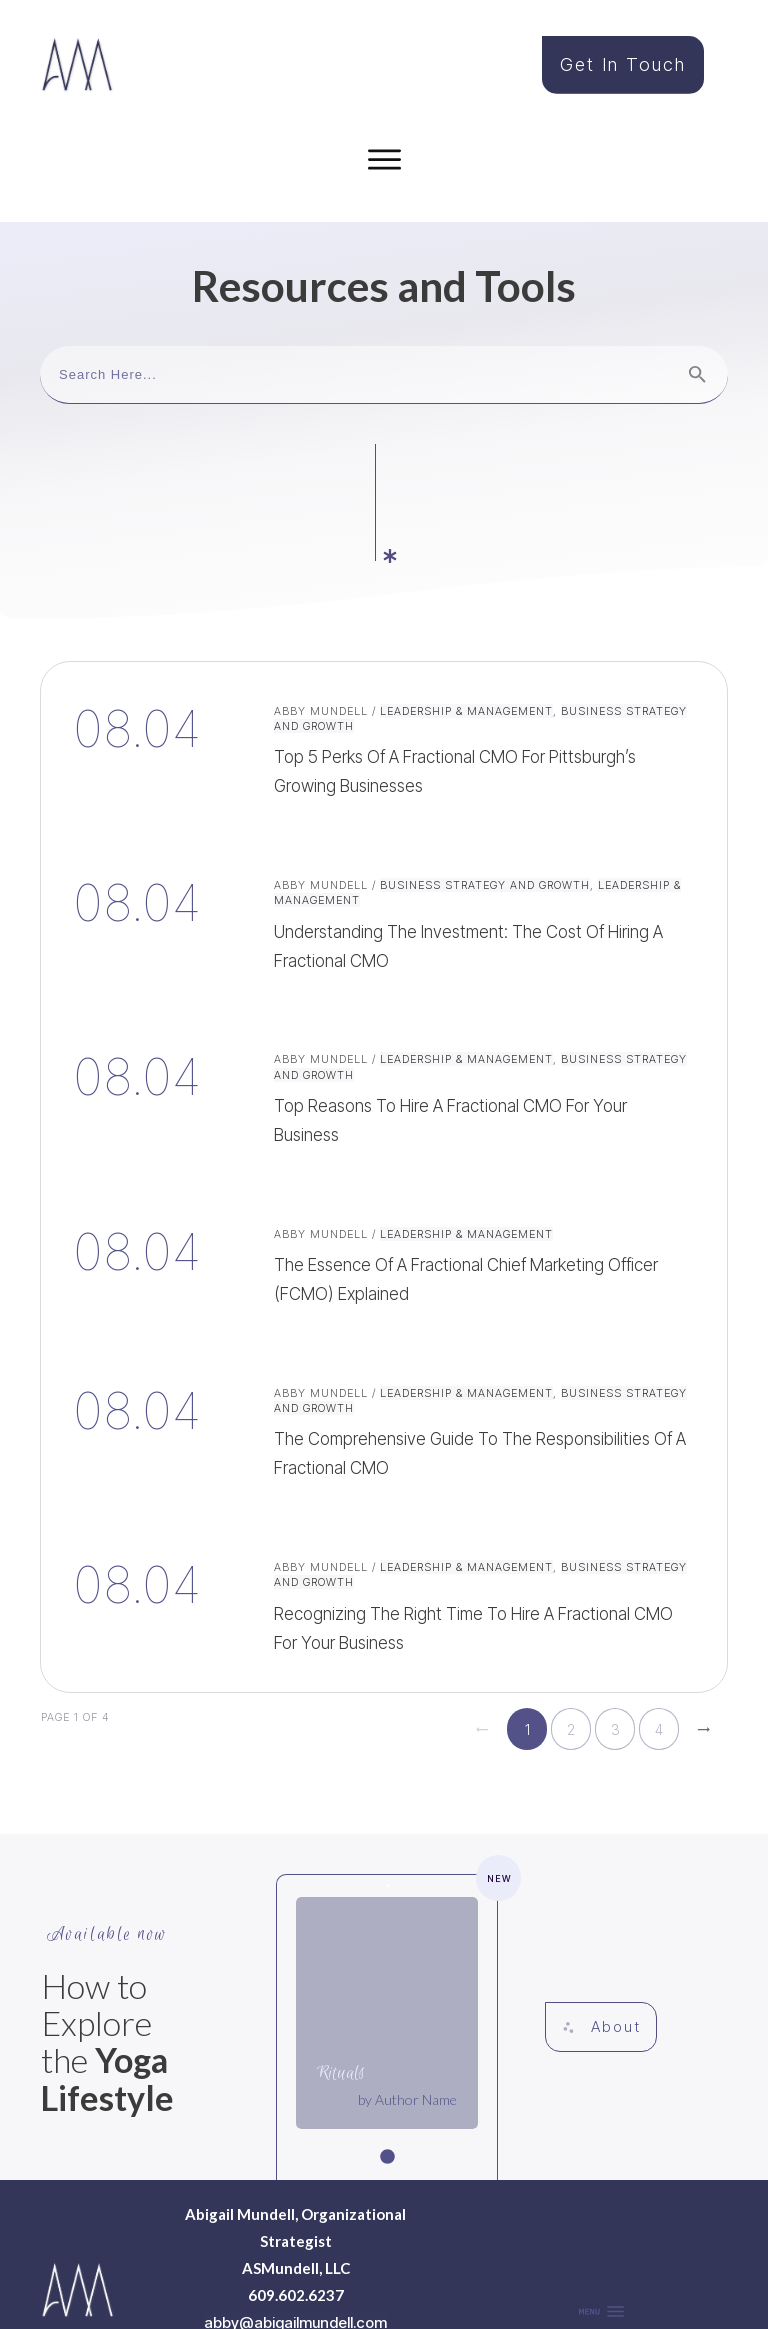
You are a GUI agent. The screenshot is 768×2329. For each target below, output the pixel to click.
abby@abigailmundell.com (295, 2210)
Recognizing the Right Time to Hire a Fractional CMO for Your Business (384, 1492)
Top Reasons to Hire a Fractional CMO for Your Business (384, 984)
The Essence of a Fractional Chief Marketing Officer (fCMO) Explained (384, 1151)
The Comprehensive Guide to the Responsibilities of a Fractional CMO (384, 1318)
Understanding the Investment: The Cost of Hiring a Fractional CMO (384, 810)
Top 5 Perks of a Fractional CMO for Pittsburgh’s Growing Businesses (384, 636)
